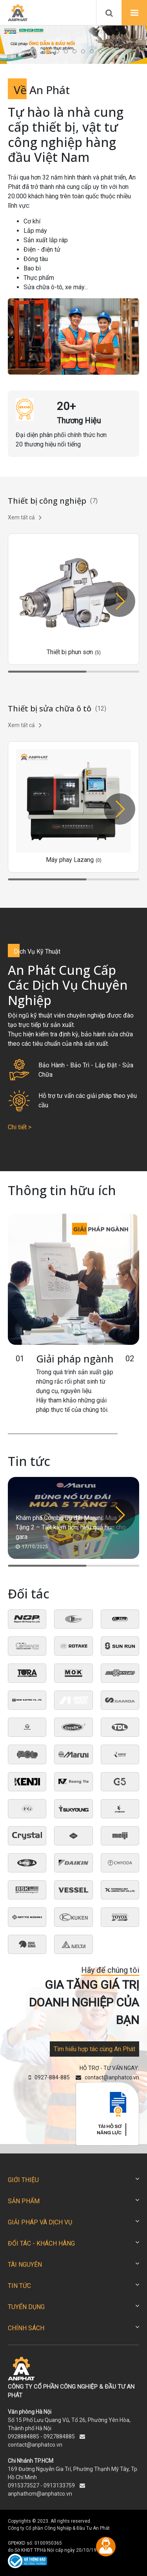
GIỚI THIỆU (23, 2180)
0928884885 (23, 2436)
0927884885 (59, 2436)
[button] (48, 51)
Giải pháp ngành (75, 1358)
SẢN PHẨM (24, 2201)
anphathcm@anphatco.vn (40, 2494)
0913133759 (59, 2485)
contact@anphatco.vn (35, 2445)
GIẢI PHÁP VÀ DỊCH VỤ (40, 2222)
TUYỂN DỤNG (26, 2307)
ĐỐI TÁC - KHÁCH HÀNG (41, 2243)
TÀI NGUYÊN (25, 2264)
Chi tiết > (19, 1127)
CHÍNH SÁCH (26, 2328)
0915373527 (23, 2485)
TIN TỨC (19, 2285)
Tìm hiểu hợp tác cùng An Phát (94, 2049)
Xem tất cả (25, 517)
